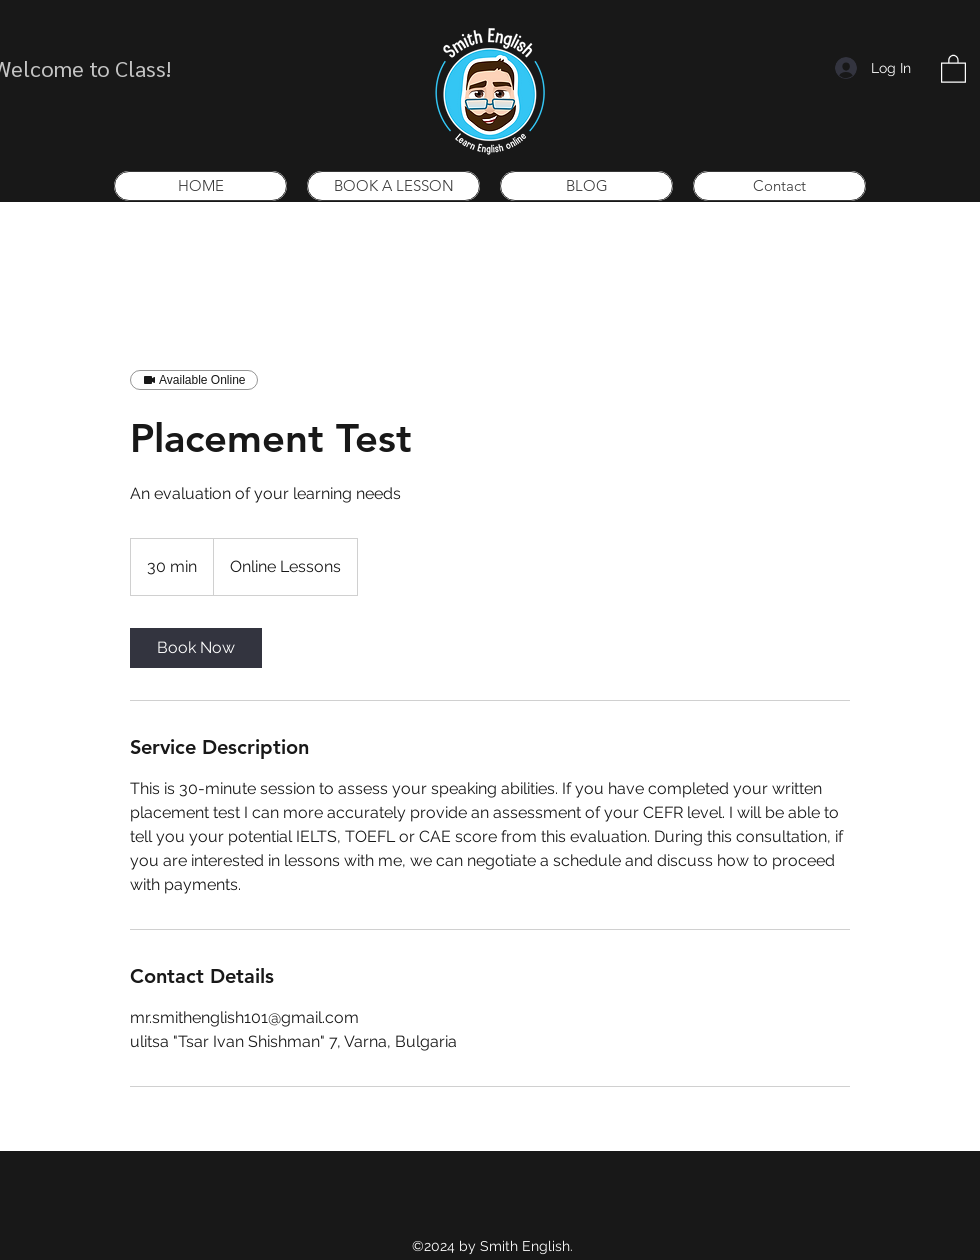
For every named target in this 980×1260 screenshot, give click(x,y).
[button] (953, 68)
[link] (196, 648)
